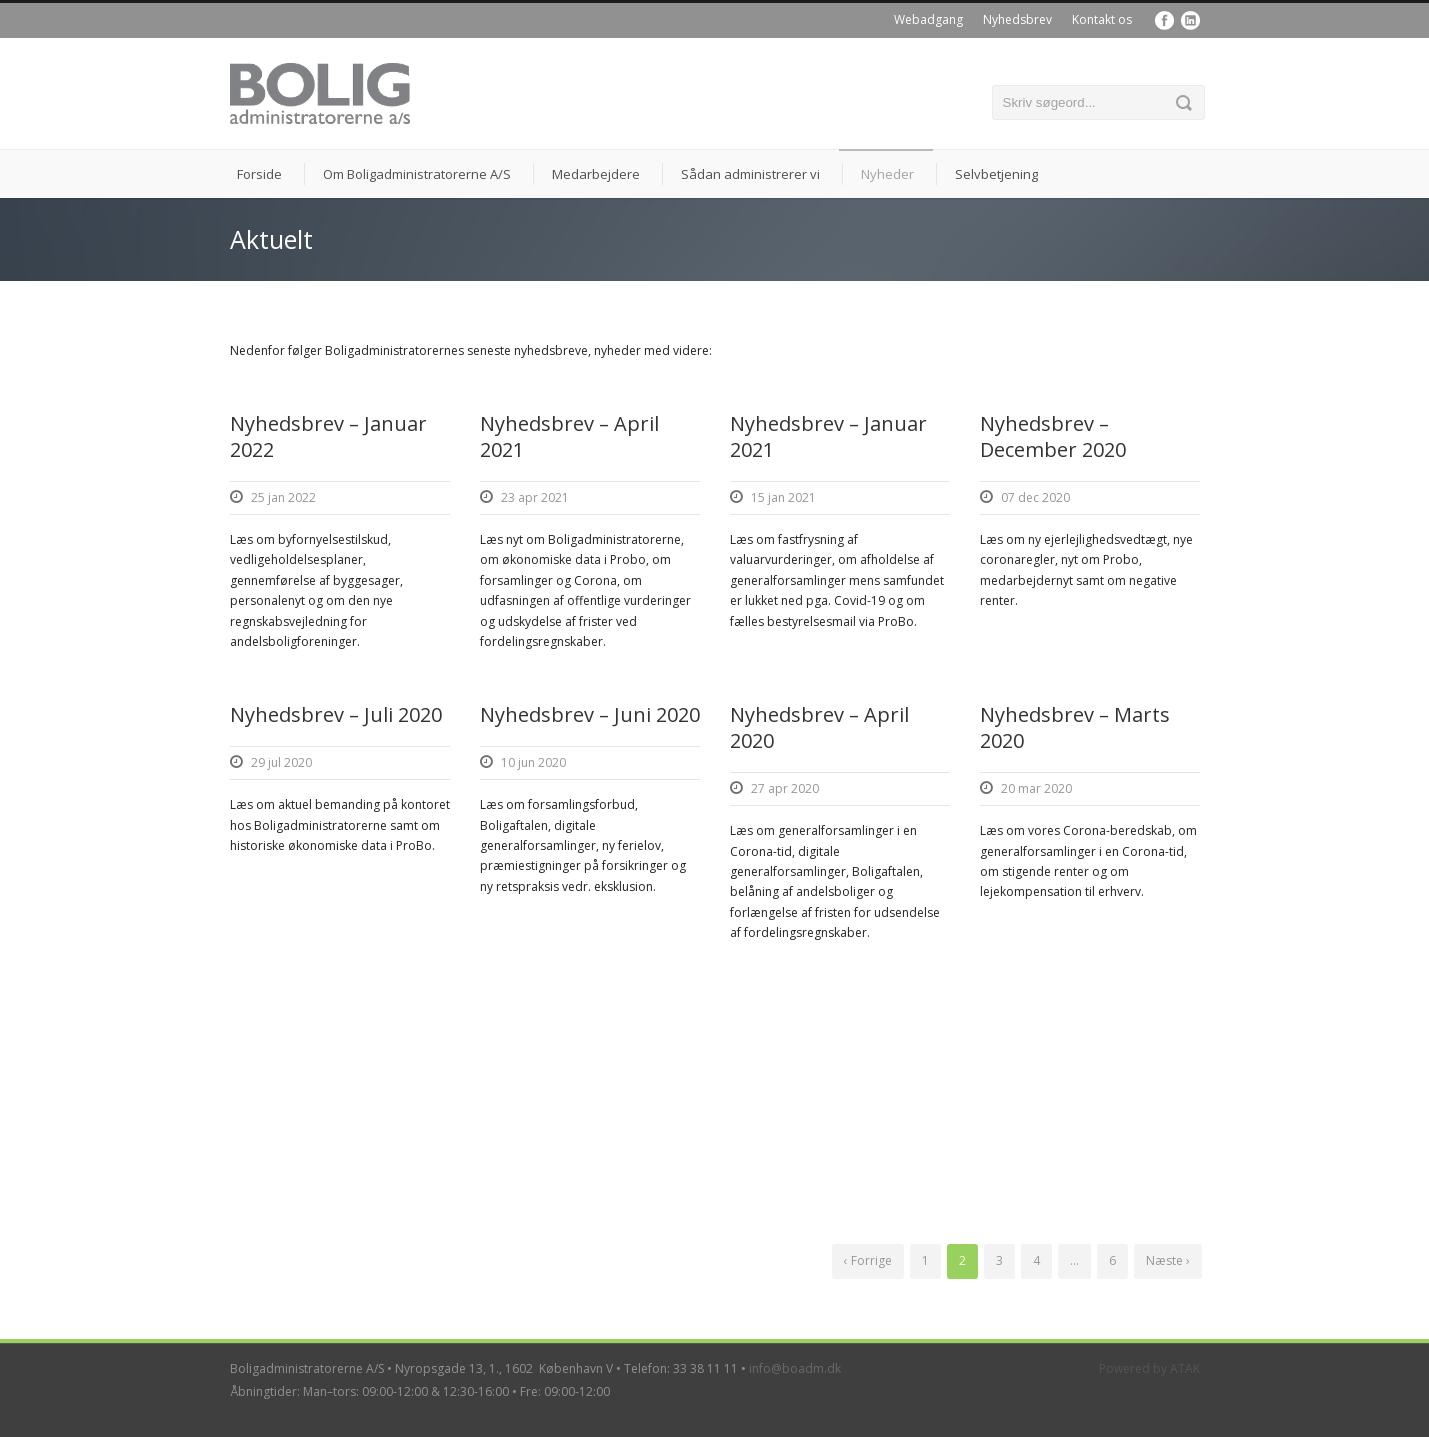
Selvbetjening (996, 174)
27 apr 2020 (785, 788)
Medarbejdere (596, 174)
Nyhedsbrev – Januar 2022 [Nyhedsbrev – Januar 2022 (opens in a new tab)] (328, 436)
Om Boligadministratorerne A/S (417, 174)
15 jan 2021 (783, 497)
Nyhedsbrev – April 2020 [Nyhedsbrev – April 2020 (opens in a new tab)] (819, 727)
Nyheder (887, 174)
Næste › (1168, 1260)
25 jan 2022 (283, 497)
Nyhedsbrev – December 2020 (1053, 436)
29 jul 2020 (281, 762)
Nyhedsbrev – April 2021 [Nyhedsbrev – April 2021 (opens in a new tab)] (569, 436)
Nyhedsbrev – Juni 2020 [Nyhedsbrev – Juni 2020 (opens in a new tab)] (590, 714)
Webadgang (928, 19)
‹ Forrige (868, 1260)
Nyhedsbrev (1017, 19)
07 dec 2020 (1035, 497)
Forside (259, 174)
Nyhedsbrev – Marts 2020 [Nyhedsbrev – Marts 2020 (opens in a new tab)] (1075, 727)
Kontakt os (1102, 19)
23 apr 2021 (535, 497)
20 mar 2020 (1036, 788)
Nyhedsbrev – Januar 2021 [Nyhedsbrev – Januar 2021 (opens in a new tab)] (828, 436)
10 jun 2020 (533, 762)
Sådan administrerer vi (750, 174)
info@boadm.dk (795, 1368)
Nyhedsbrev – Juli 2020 (336, 714)
